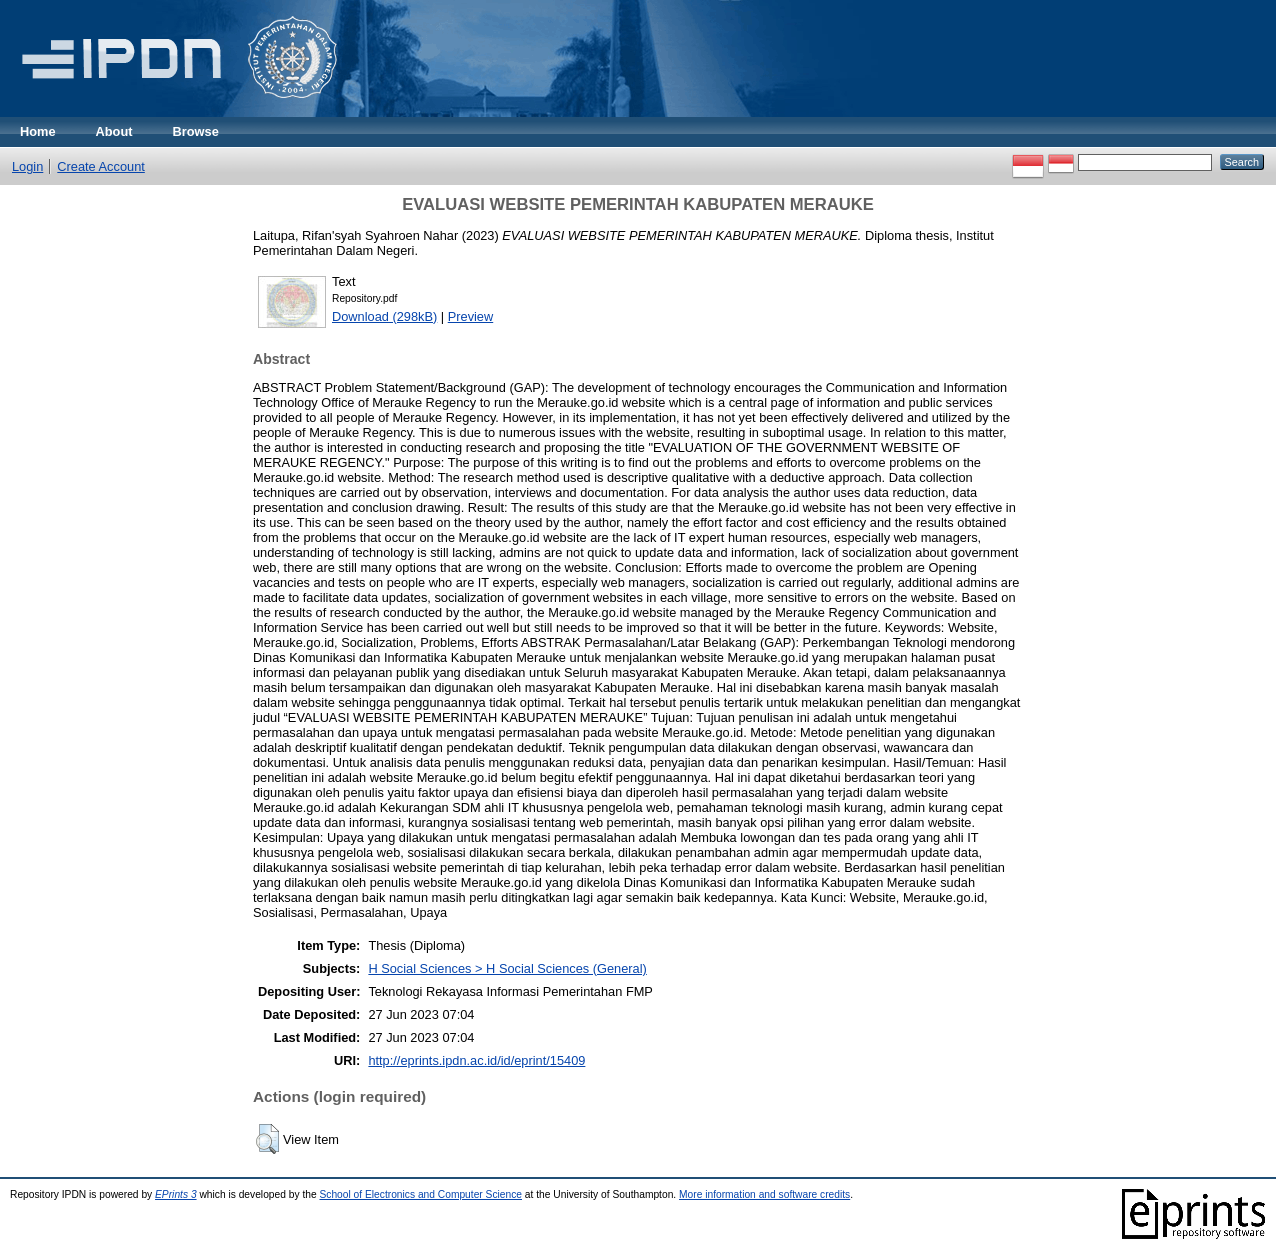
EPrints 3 (176, 1194)
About (114, 131)
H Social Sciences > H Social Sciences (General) (507, 968)
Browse (196, 131)
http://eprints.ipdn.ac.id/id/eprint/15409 (476, 1060)
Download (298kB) (384, 316)
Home (38, 131)
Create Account (101, 166)
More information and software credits (764, 1194)
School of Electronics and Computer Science (420, 1194)
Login (27, 166)
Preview (471, 316)
